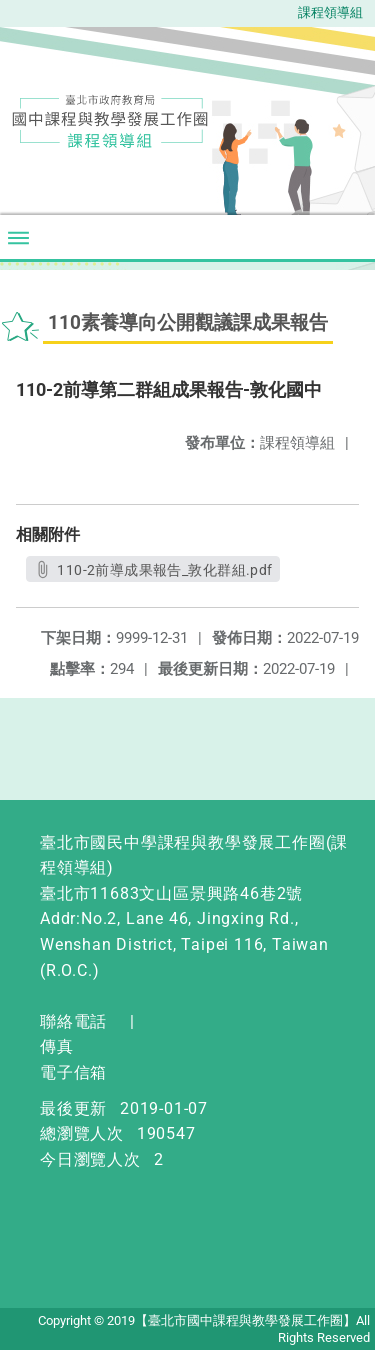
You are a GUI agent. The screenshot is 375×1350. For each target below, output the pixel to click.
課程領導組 (330, 12)
